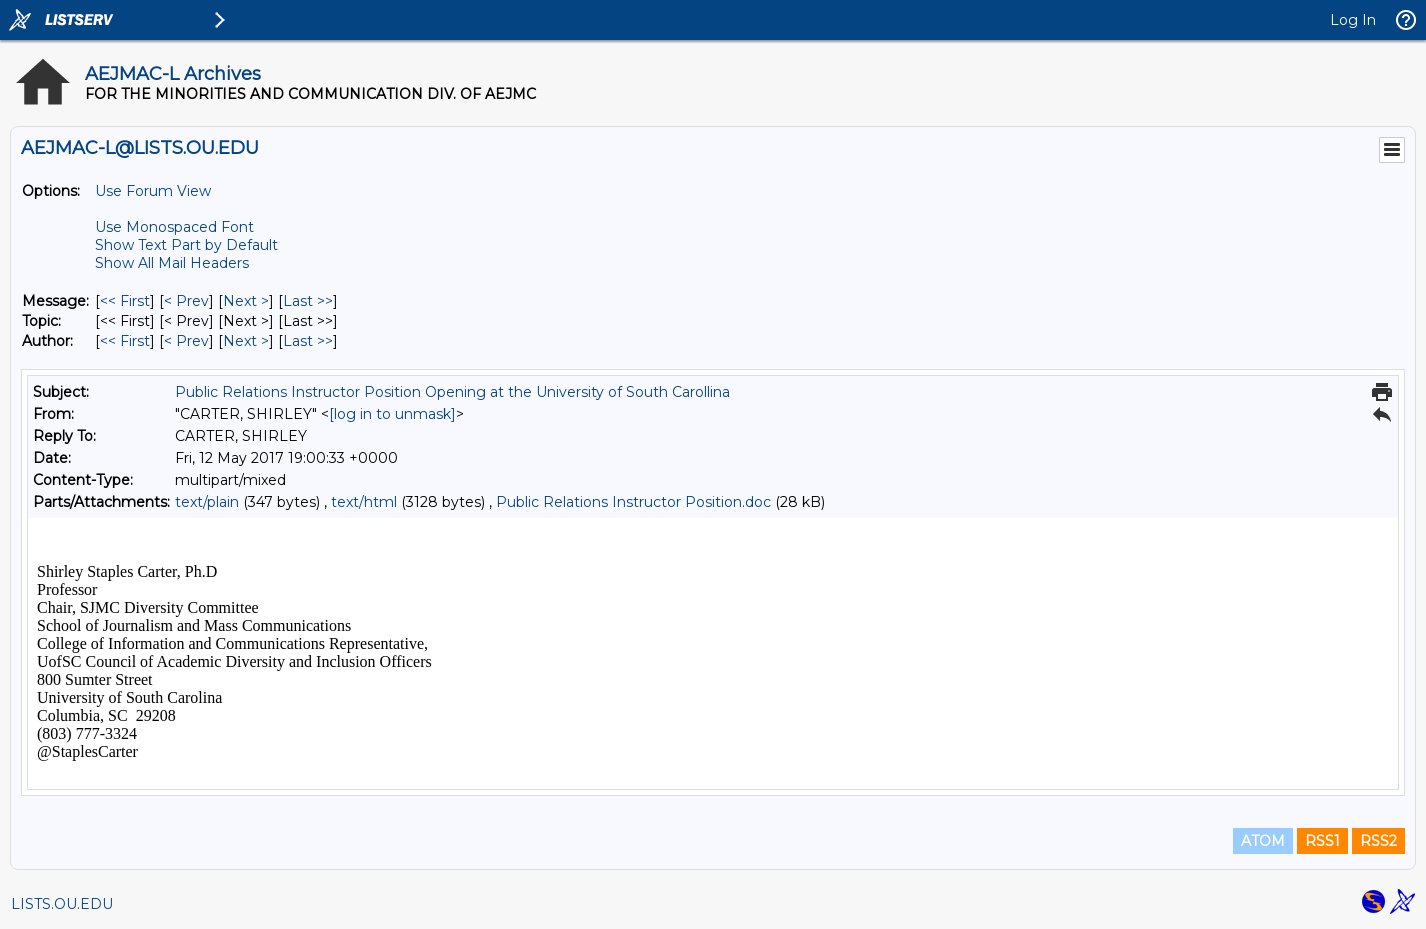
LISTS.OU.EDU (62, 904)
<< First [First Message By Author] (125, 341)
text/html (364, 502)
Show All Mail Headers (172, 263)
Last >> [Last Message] (308, 301)
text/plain (207, 502)
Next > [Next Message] (246, 301)
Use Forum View (153, 191)
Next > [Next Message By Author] (246, 341)
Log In (1353, 20)
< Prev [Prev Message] (186, 301)
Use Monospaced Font (174, 227)
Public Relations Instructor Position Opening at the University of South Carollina (452, 392)
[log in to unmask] (392, 414)
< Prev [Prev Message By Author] (186, 341)
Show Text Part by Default (186, 245)
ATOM (1263, 841)
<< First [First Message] (125, 301)
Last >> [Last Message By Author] (308, 341)
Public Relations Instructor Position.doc (633, 502)
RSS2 (1378, 841)
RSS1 (1322, 841)
